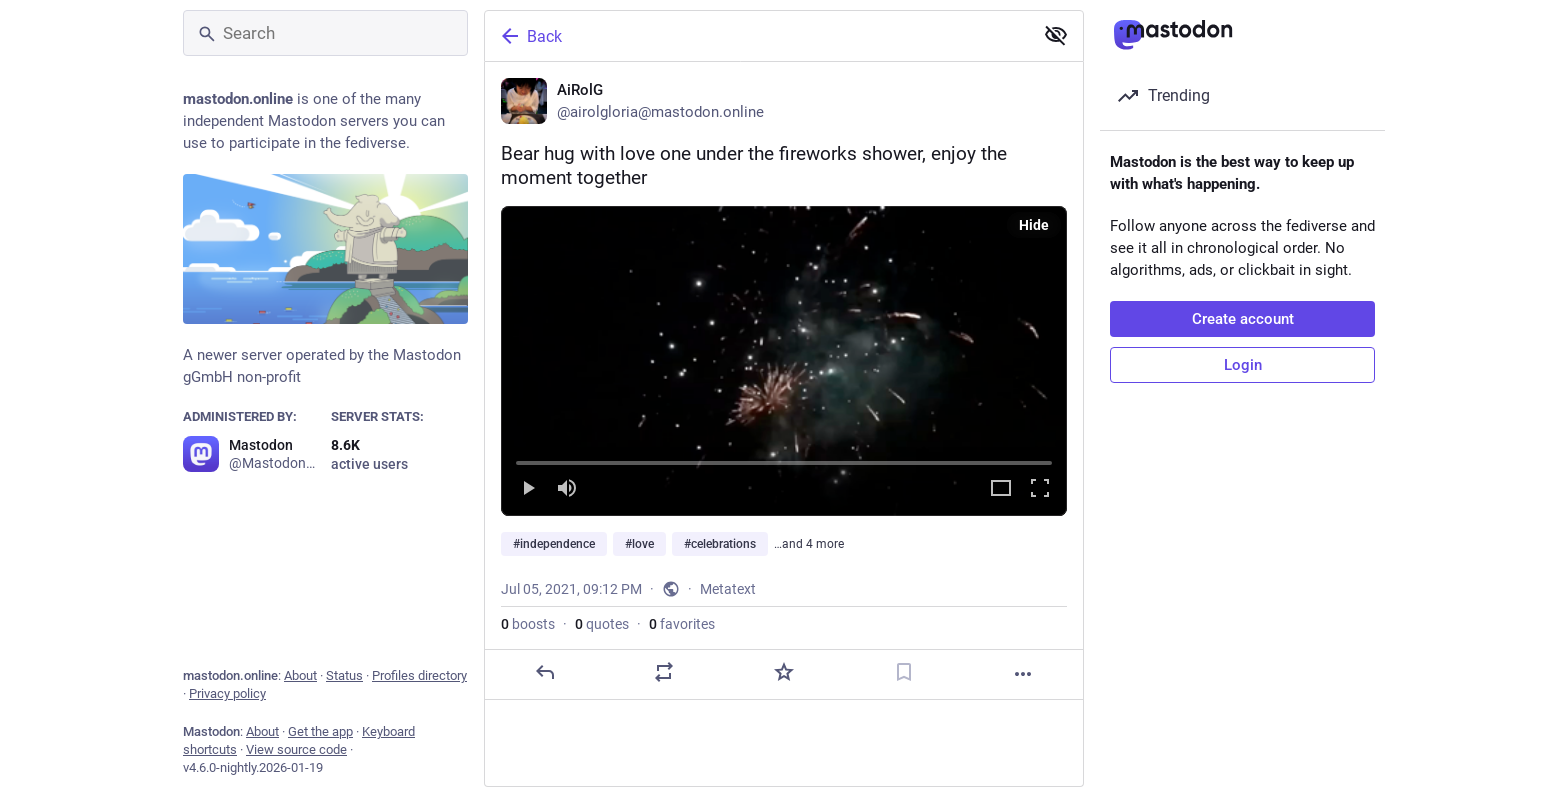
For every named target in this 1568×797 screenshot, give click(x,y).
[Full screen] (1040, 489)
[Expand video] (1001, 489)
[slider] (784, 459)
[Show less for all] (1056, 35)
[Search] (325, 33)
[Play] (528, 489)
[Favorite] (784, 672)
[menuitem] (784, 361)
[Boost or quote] (664, 672)
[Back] (757, 36)
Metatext (728, 589)
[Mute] (567, 489)
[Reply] (545, 672)
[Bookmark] (904, 672)
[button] (784, 361)
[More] (1023, 674)
